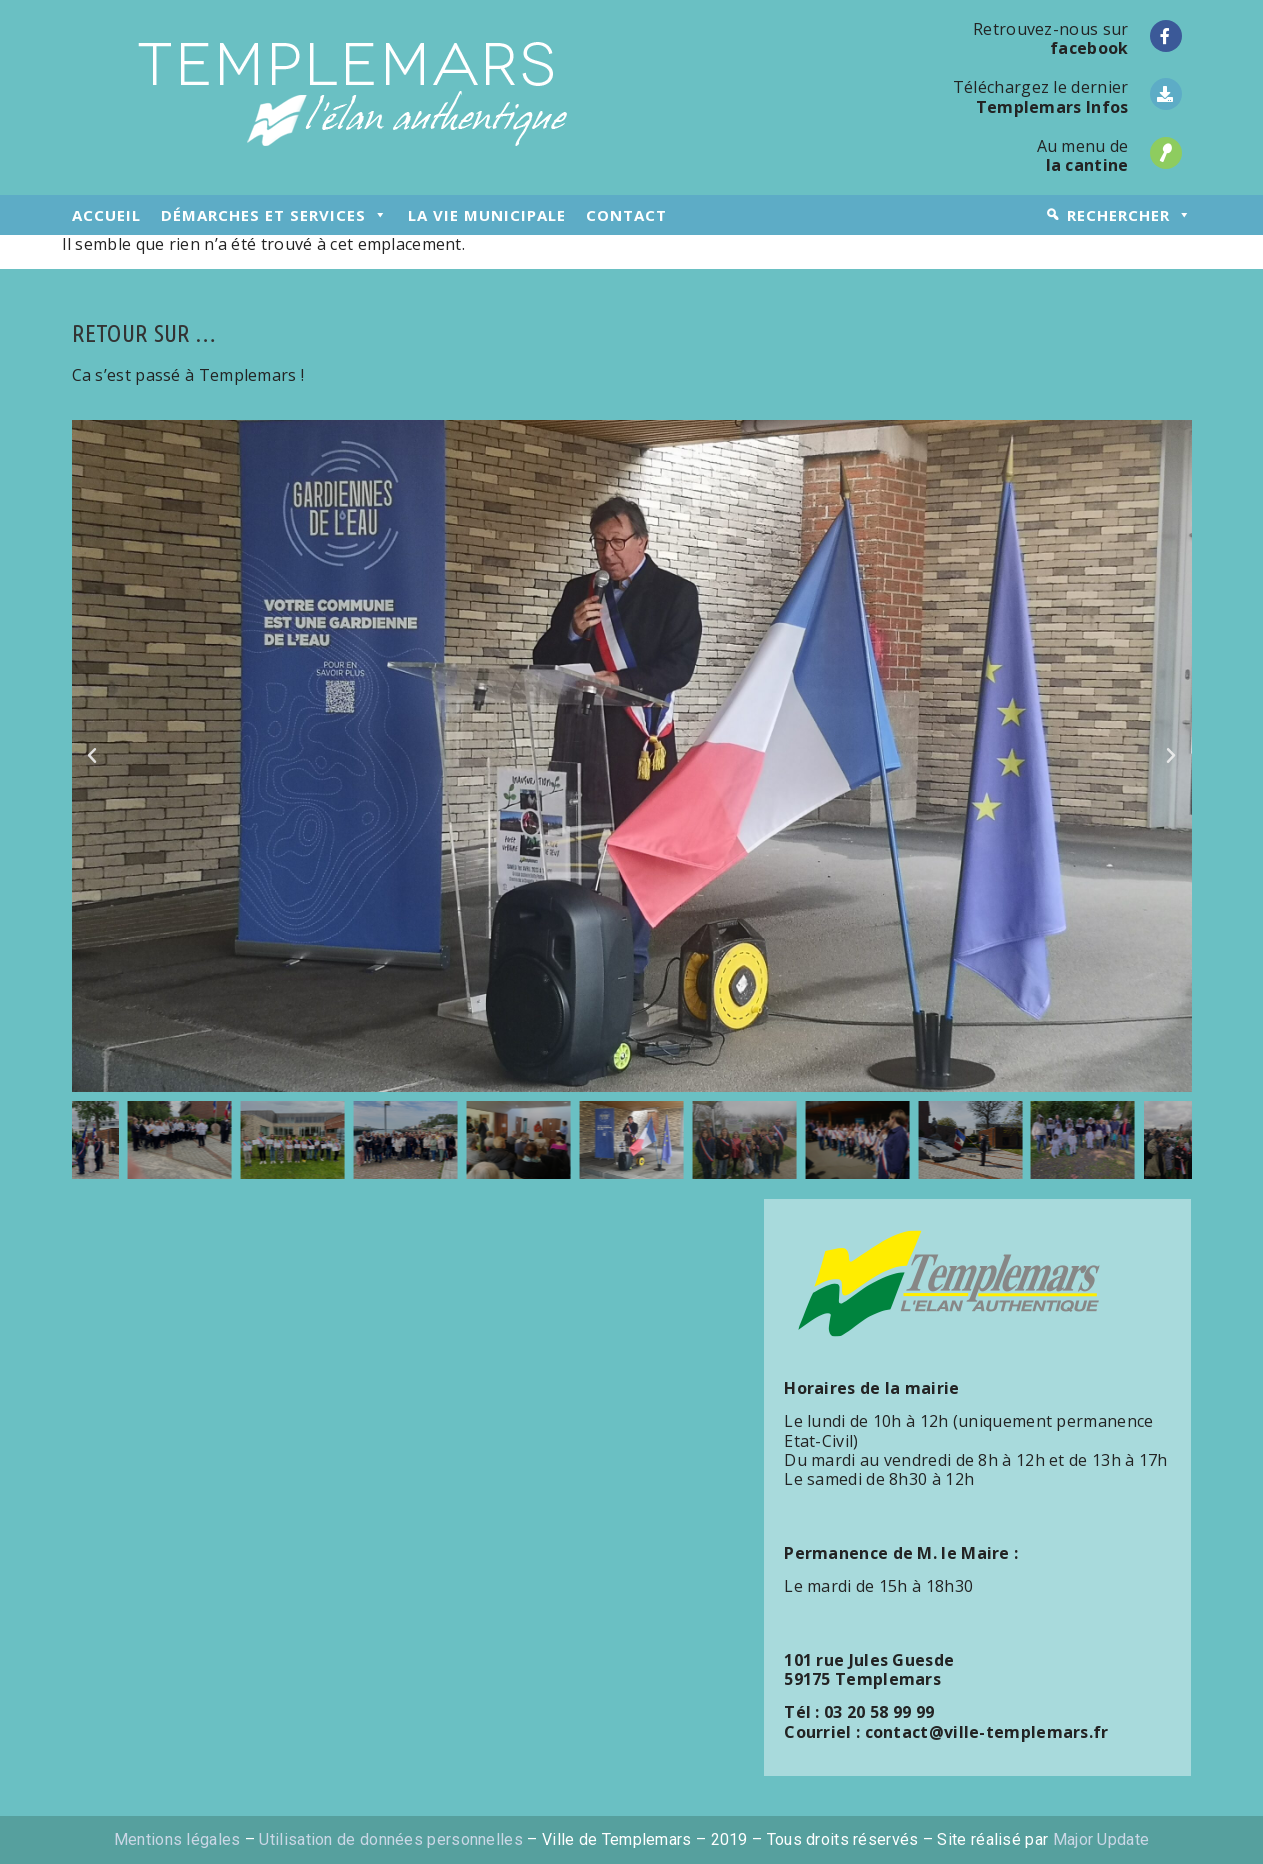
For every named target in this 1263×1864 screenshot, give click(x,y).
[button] (92, 756)
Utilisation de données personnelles (391, 1839)
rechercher (1129, 215)
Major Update (1101, 1839)
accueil (106, 215)
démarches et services (274, 215)
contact (626, 215)
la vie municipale (487, 215)
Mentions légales (177, 1839)
